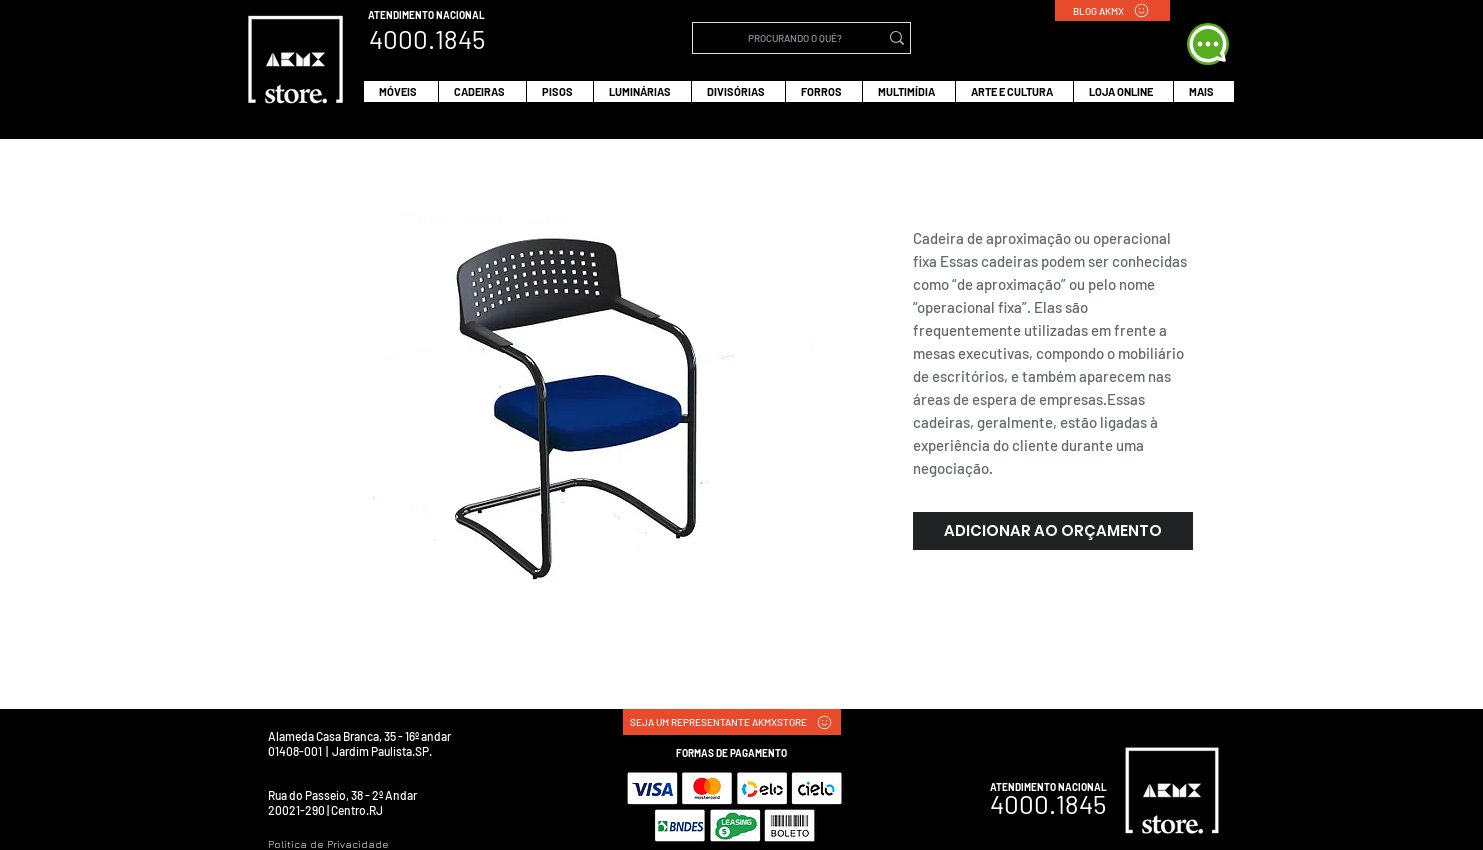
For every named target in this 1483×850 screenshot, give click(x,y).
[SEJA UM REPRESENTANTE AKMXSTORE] (732, 722)
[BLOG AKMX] (1112, 10)
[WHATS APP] (1208, 44)
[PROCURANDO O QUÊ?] (795, 38)
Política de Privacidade (328, 844)
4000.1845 (1048, 803)
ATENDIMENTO (402, 15)
